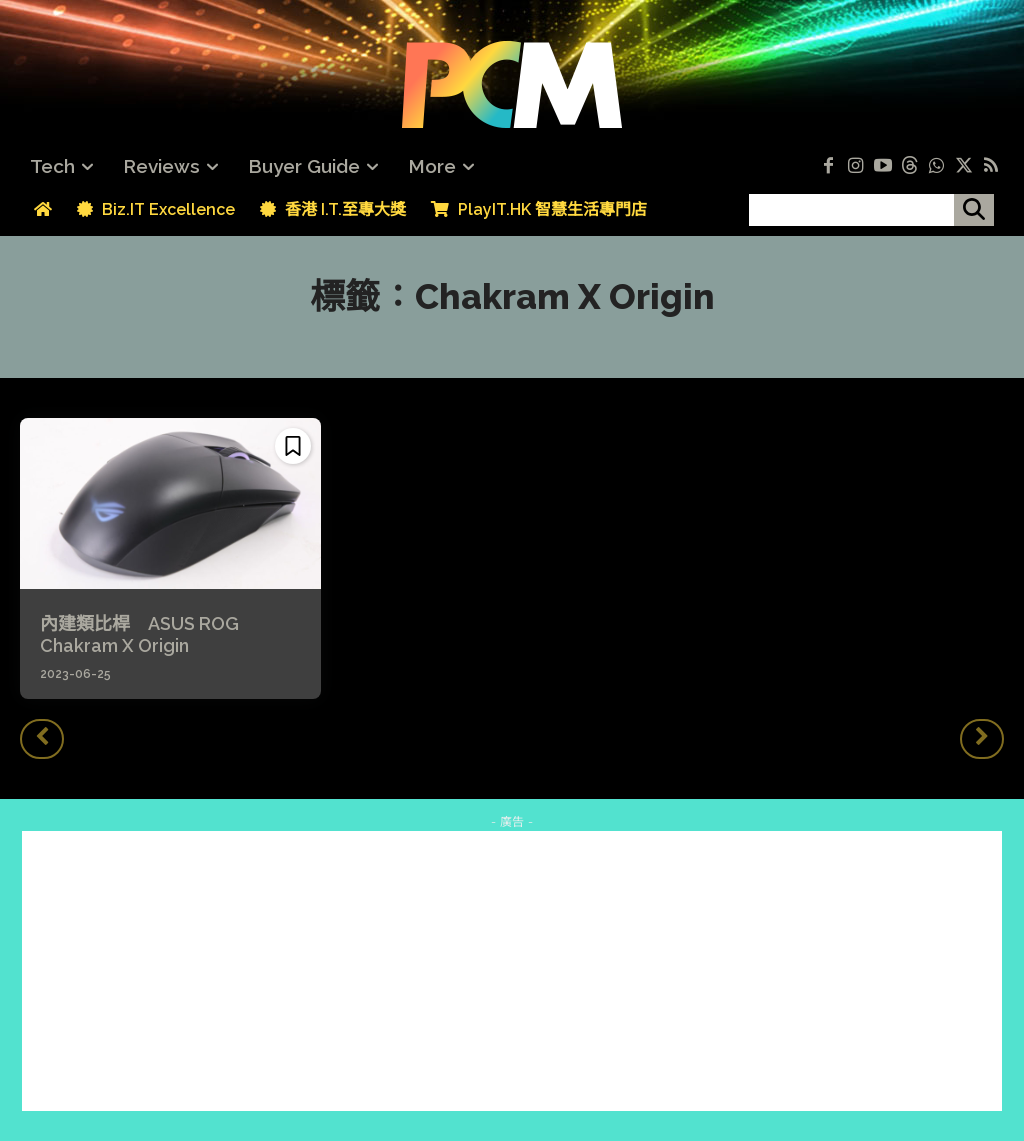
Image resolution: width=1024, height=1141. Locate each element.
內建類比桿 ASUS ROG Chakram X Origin (139, 634)
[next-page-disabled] (982, 739)
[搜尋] (974, 210)
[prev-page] (42, 739)
